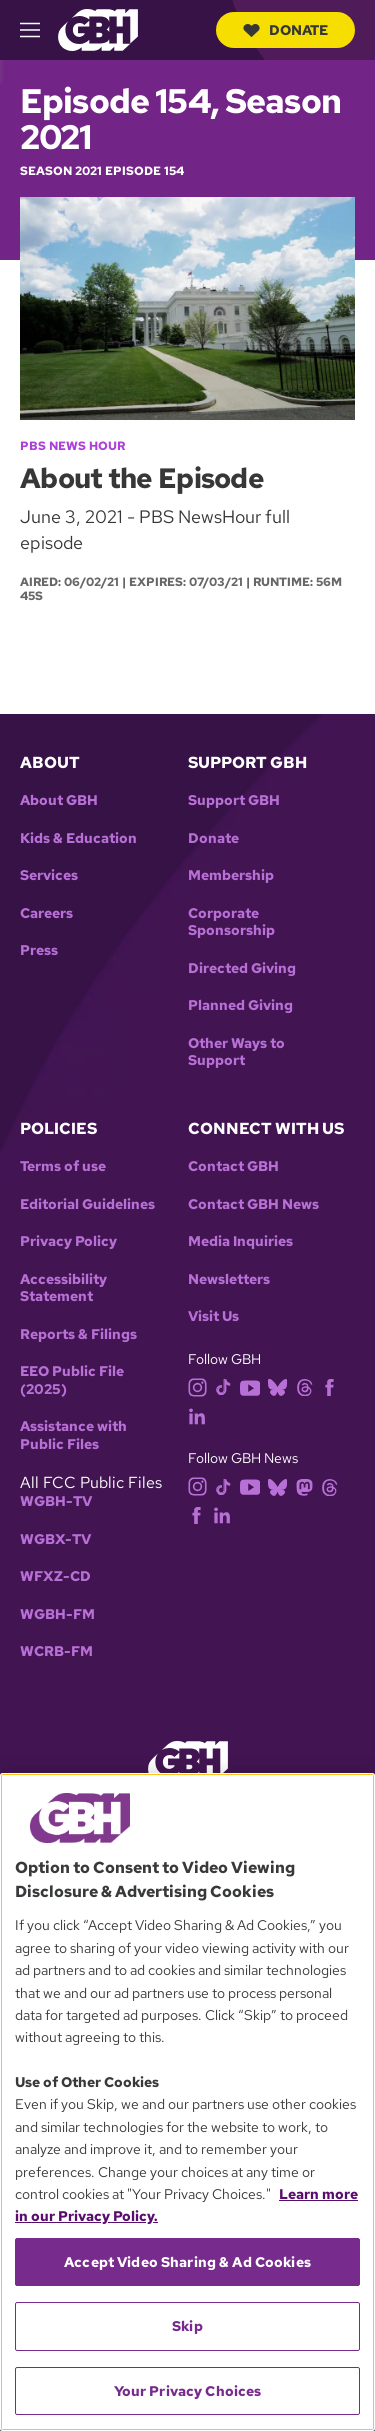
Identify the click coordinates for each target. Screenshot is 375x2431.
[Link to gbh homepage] (98, 28)
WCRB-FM (56, 1651)
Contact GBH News (253, 1204)
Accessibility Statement (63, 1288)
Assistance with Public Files (73, 1435)
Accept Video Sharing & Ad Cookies (187, 2262)
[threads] (308, 1386)
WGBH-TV (56, 1501)
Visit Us (213, 1316)
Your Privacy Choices (188, 2391)
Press (39, 950)
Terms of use (63, 1166)
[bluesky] (281, 1386)
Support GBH (234, 800)
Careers (46, 913)
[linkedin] (201, 1414)
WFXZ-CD (55, 1576)
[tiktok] (227, 1386)
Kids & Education (78, 838)
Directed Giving (242, 968)
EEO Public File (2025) (72, 1380)
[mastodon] (308, 1485)
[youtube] (254, 1386)
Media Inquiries (240, 1241)
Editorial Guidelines (87, 1204)
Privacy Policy (68, 1241)
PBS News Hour (72, 446)
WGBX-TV (55, 1539)
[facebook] (333, 1386)
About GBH (59, 800)
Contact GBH (233, 1166)
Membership (231, 875)
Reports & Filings (78, 1334)
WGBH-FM (57, 1614)
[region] (187, 2102)
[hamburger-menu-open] (39, 30)
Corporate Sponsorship (231, 922)
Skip (187, 2326)
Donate (285, 30)
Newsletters (229, 1279)
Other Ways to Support (236, 1052)
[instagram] (202, 1386)
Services (49, 875)
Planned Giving (240, 1005)
